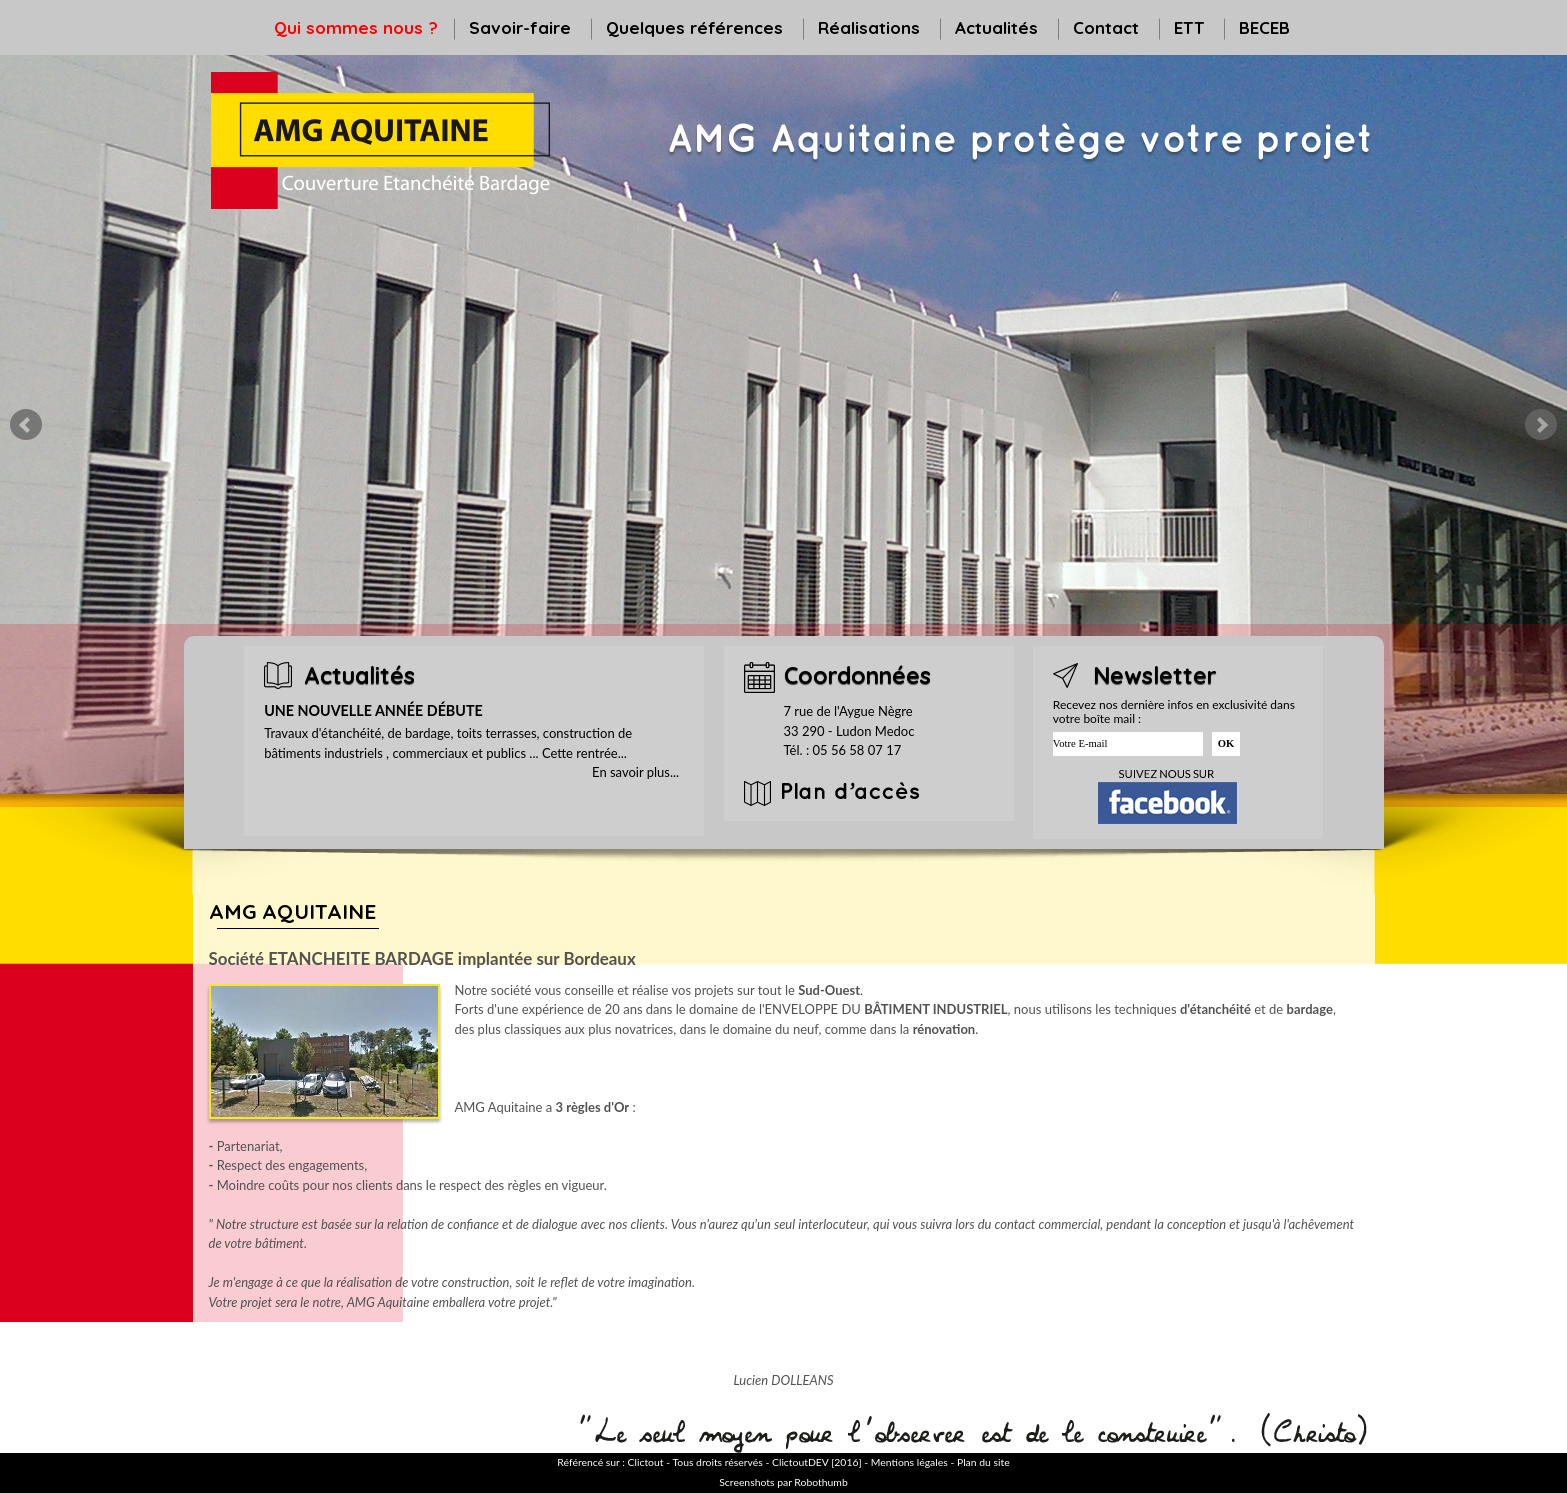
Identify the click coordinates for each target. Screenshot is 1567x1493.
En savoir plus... (635, 772)
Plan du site (983, 1462)
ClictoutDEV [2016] (817, 1462)
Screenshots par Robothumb (783, 1482)
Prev (26, 425)
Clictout (646, 1462)
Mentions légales (909, 1462)
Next (1541, 425)
